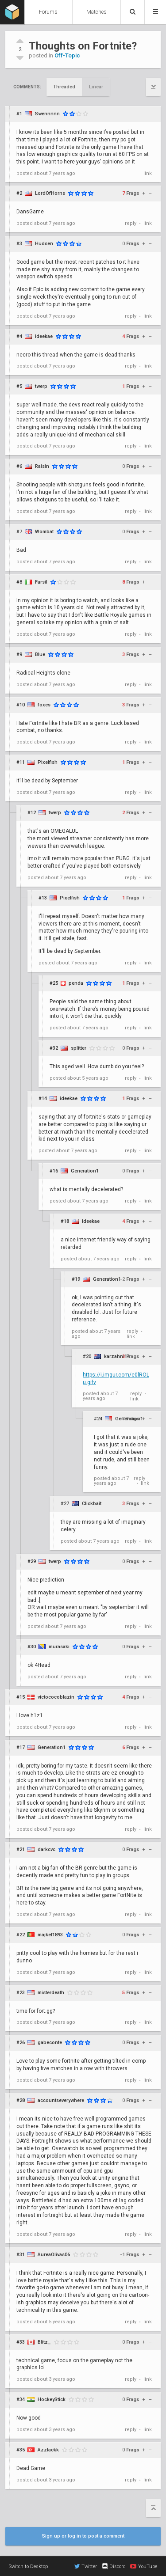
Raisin (42, 466)
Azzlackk (48, 2450)
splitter (78, 1048)
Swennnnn (47, 114)
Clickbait (91, 1503)
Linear (96, 87)
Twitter (85, 2566)
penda (76, 983)
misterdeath (51, 1993)
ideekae (44, 336)
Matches (96, 12)
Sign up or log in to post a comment (83, 2536)
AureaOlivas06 (54, 2254)
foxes (44, 705)
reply (130, 223)
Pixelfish (48, 762)
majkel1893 (50, 1935)
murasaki (59, 1647)
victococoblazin (56, 1697)
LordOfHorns (50, 193)
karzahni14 (117, 1356)
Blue (40, 654)
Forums (48, 12)
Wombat (44, 532)
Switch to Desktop (28, 2566)
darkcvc (46, 1849)
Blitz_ (44, 2342)
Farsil (41, 582)
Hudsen (44, 244)
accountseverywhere (61, 2100)
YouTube (143, 2566)
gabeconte (50, 2042)
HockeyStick (52, 2399)
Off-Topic (67, 55)
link (147, 173)
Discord (113, 2566)
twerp (41, 386)
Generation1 (85, 1171)
